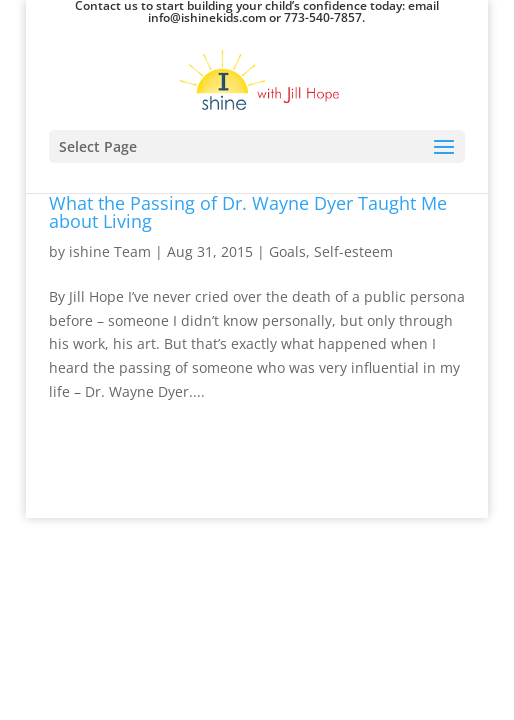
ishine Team (110, 251)
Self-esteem (353, 251)
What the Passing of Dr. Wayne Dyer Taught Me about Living (248, 212)
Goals (287, 251)
